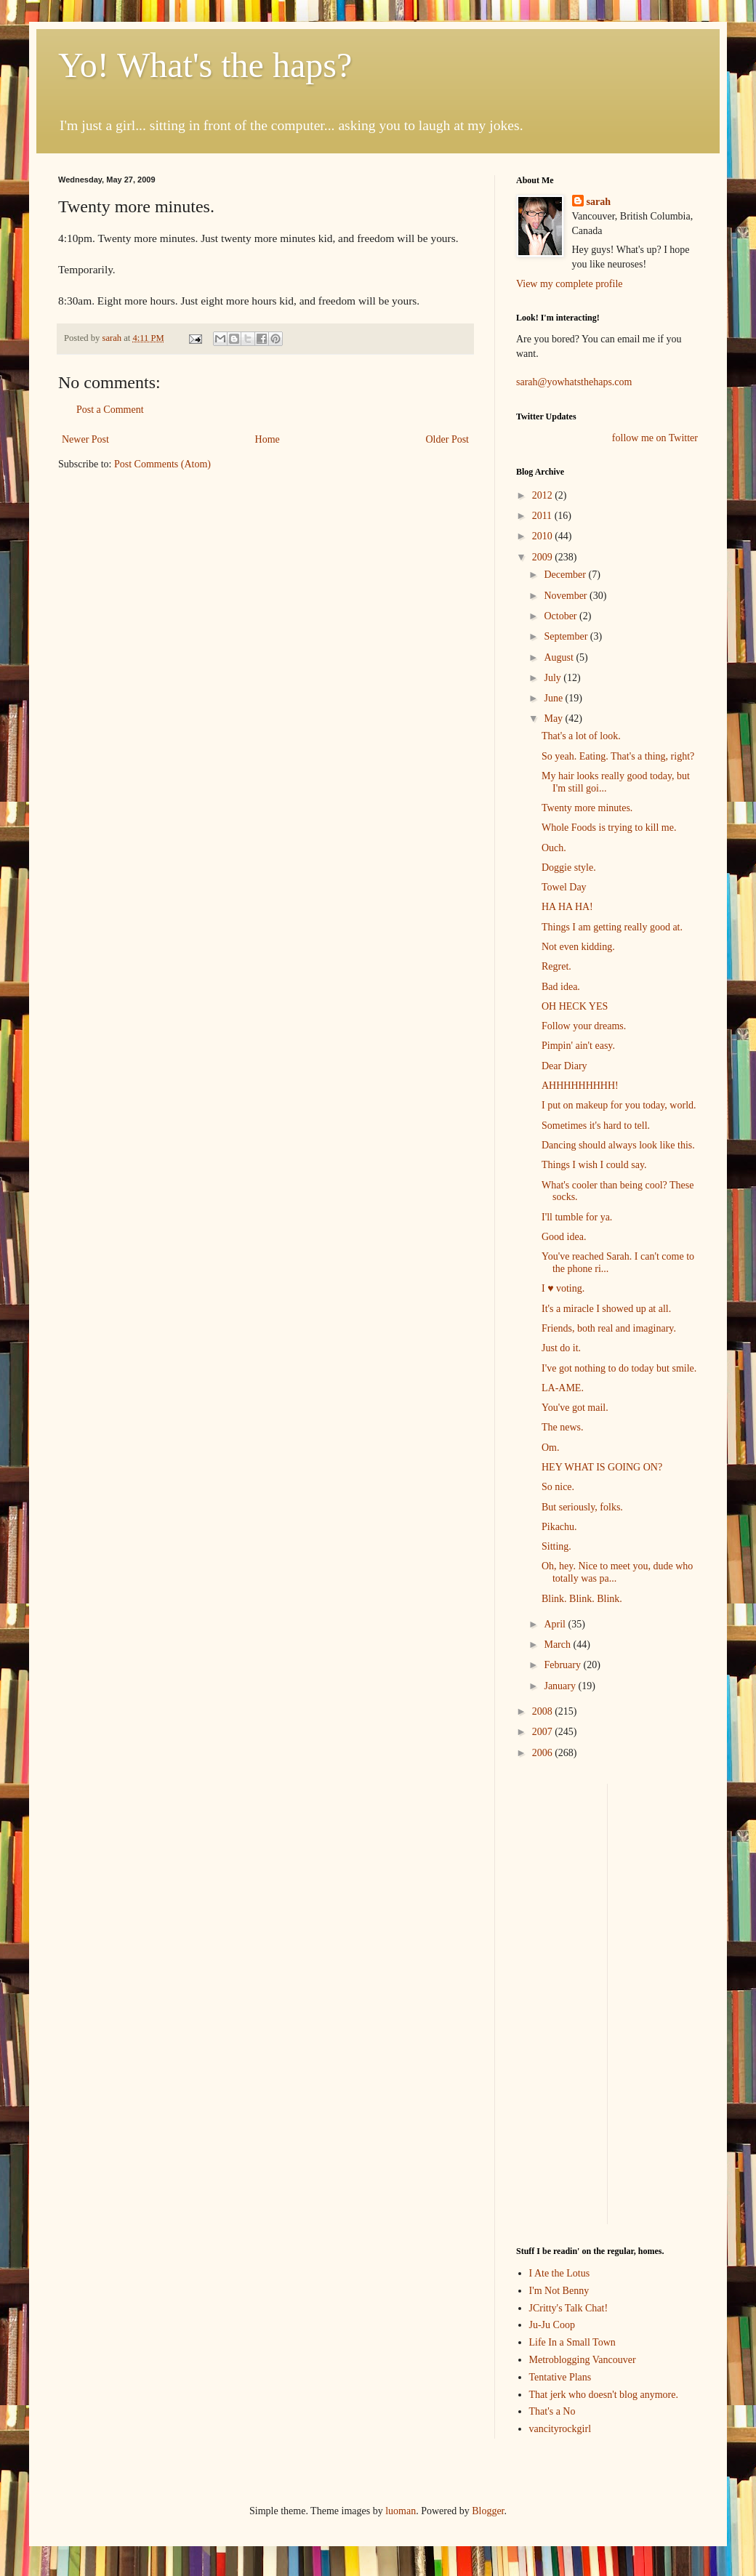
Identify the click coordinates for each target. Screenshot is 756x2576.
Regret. (556, 966)
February (563, 1664)
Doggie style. (569, 867)
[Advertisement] (559, 2002)
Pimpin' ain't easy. (578, 1045)
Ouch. (554, 847)
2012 (543, 495)
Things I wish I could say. (594, 1164)
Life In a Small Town (572, 2342)
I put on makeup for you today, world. (619, 1105)
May (554, 718)
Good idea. (564, 1236)
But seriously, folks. (582, 1507)
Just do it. (561, 1348)
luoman (400, 2510)
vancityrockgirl (560, 2428)
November (567, 595)
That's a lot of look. (581, 735)
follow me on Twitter (655, 437)
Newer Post (85, 439)
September (567, 636)
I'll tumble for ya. (577, 1217)
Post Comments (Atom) (162, 464)
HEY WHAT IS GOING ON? (602, 1467)
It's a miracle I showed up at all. (606, 1308)
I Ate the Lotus (559, 2273)
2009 (543, 557)
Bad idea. (561, 986)
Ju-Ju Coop (552, 2324)
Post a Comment (110, 409)
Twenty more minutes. (587, 807)
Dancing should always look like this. (618, 1145)
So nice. (558, 1486)
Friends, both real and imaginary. (609, 1328)
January (561, 1686)
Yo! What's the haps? (205, 65)
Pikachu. (559, 1526)
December (566, 574)
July (553, 677)
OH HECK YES (575, 1006)
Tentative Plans (560, 2377)
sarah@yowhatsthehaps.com (574, 382)
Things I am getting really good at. (612, 927)
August (560, 657)
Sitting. (556, 1546)
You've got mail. (575, 1407)
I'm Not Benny (559, 2290)
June (554, 698)
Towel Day (564, 887)
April (556, 1624)
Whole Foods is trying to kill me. (609, 827)
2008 (543, 1711)
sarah (113, 338)
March (558, 1644)
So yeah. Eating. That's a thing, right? (618, 756)
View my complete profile (569, 283)
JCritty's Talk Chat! (568, 2308)
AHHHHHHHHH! (580, 1085)
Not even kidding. (578, 946)
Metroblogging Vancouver (582, 2359)
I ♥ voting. (563, 1288)
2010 (543, 536)
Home (267, 439)
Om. (551, 1447)
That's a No (552, 2411)
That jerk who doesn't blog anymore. (603, 2394)
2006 (543, 1752)
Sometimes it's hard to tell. (596, 1125)
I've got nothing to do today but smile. (619, 1368)
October (561, 616)
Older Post (448, 439)
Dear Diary (564, 1065)
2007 (543, 1731)
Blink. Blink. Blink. (582, 1598)
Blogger (488, 2510)
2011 (543, 515)
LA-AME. (563, 1387)
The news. (563, 1427)
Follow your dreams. (584, 1026)
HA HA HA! (567, 906)
